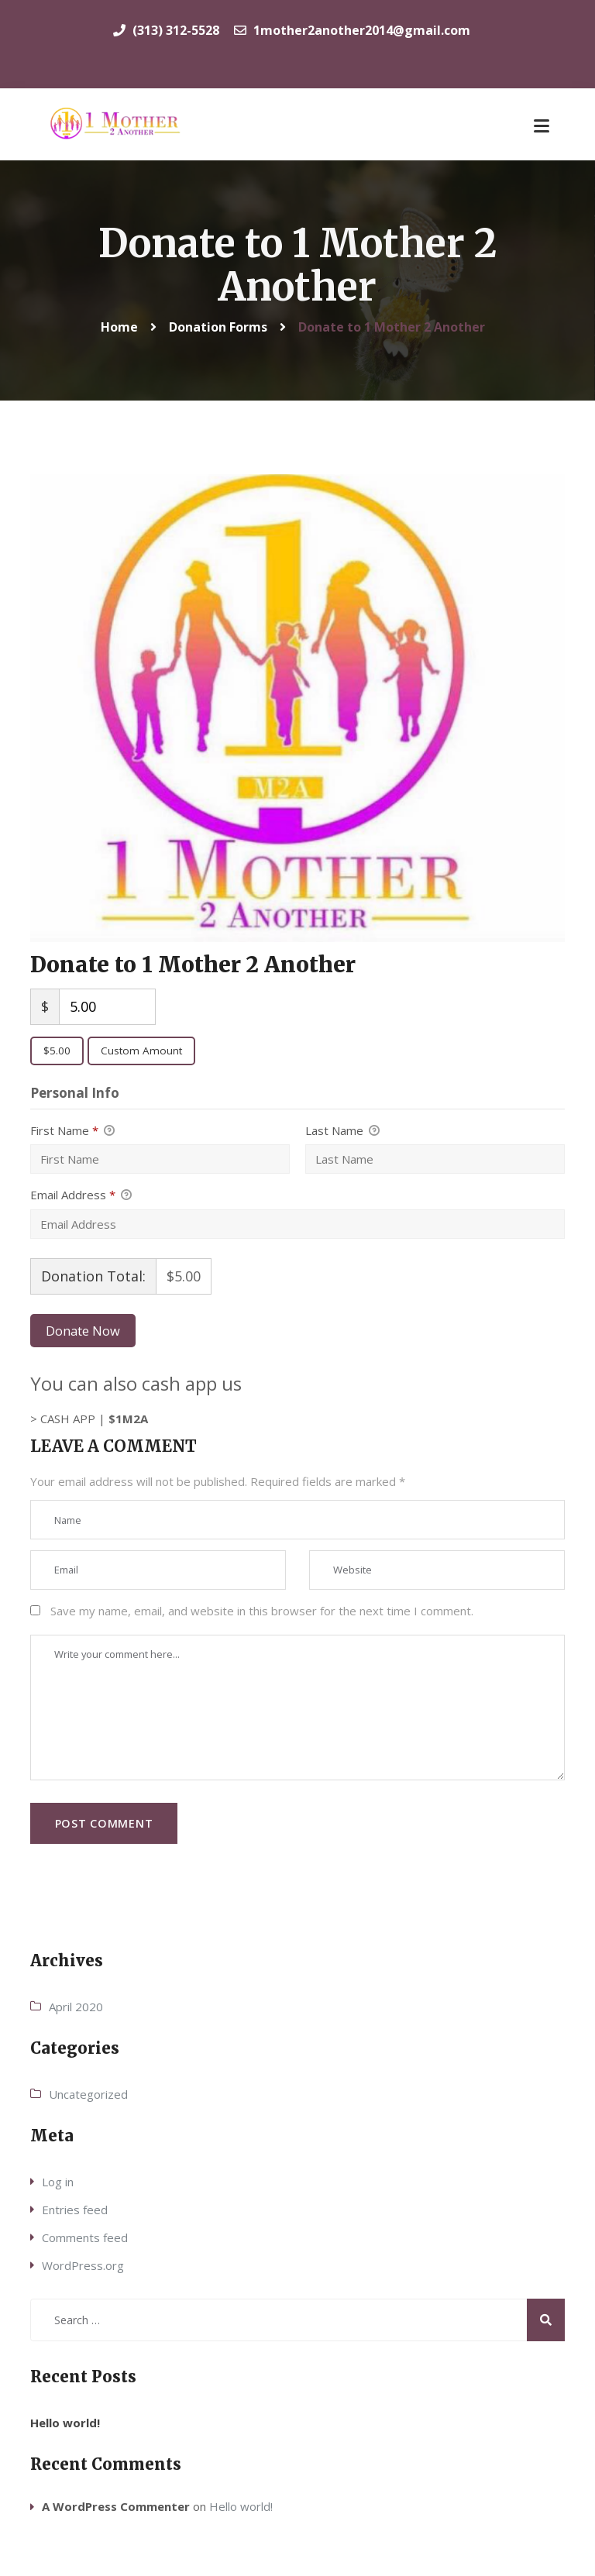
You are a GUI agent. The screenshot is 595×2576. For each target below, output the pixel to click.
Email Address (81, 1195)
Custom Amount (141, 1051)
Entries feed (75, 2209)
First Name (72, 1131)
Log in (58, 2181)
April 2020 (76, 2006)
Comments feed (85, 2237)
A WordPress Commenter (116, 2506)
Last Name (342, 1131)
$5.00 (57, 1051)
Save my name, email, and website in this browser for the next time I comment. (261, 1610)
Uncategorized (88, 2094)
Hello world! (65, 2422)
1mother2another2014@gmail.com (352, 30)
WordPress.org (83, 2265)
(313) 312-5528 (166, 30)
